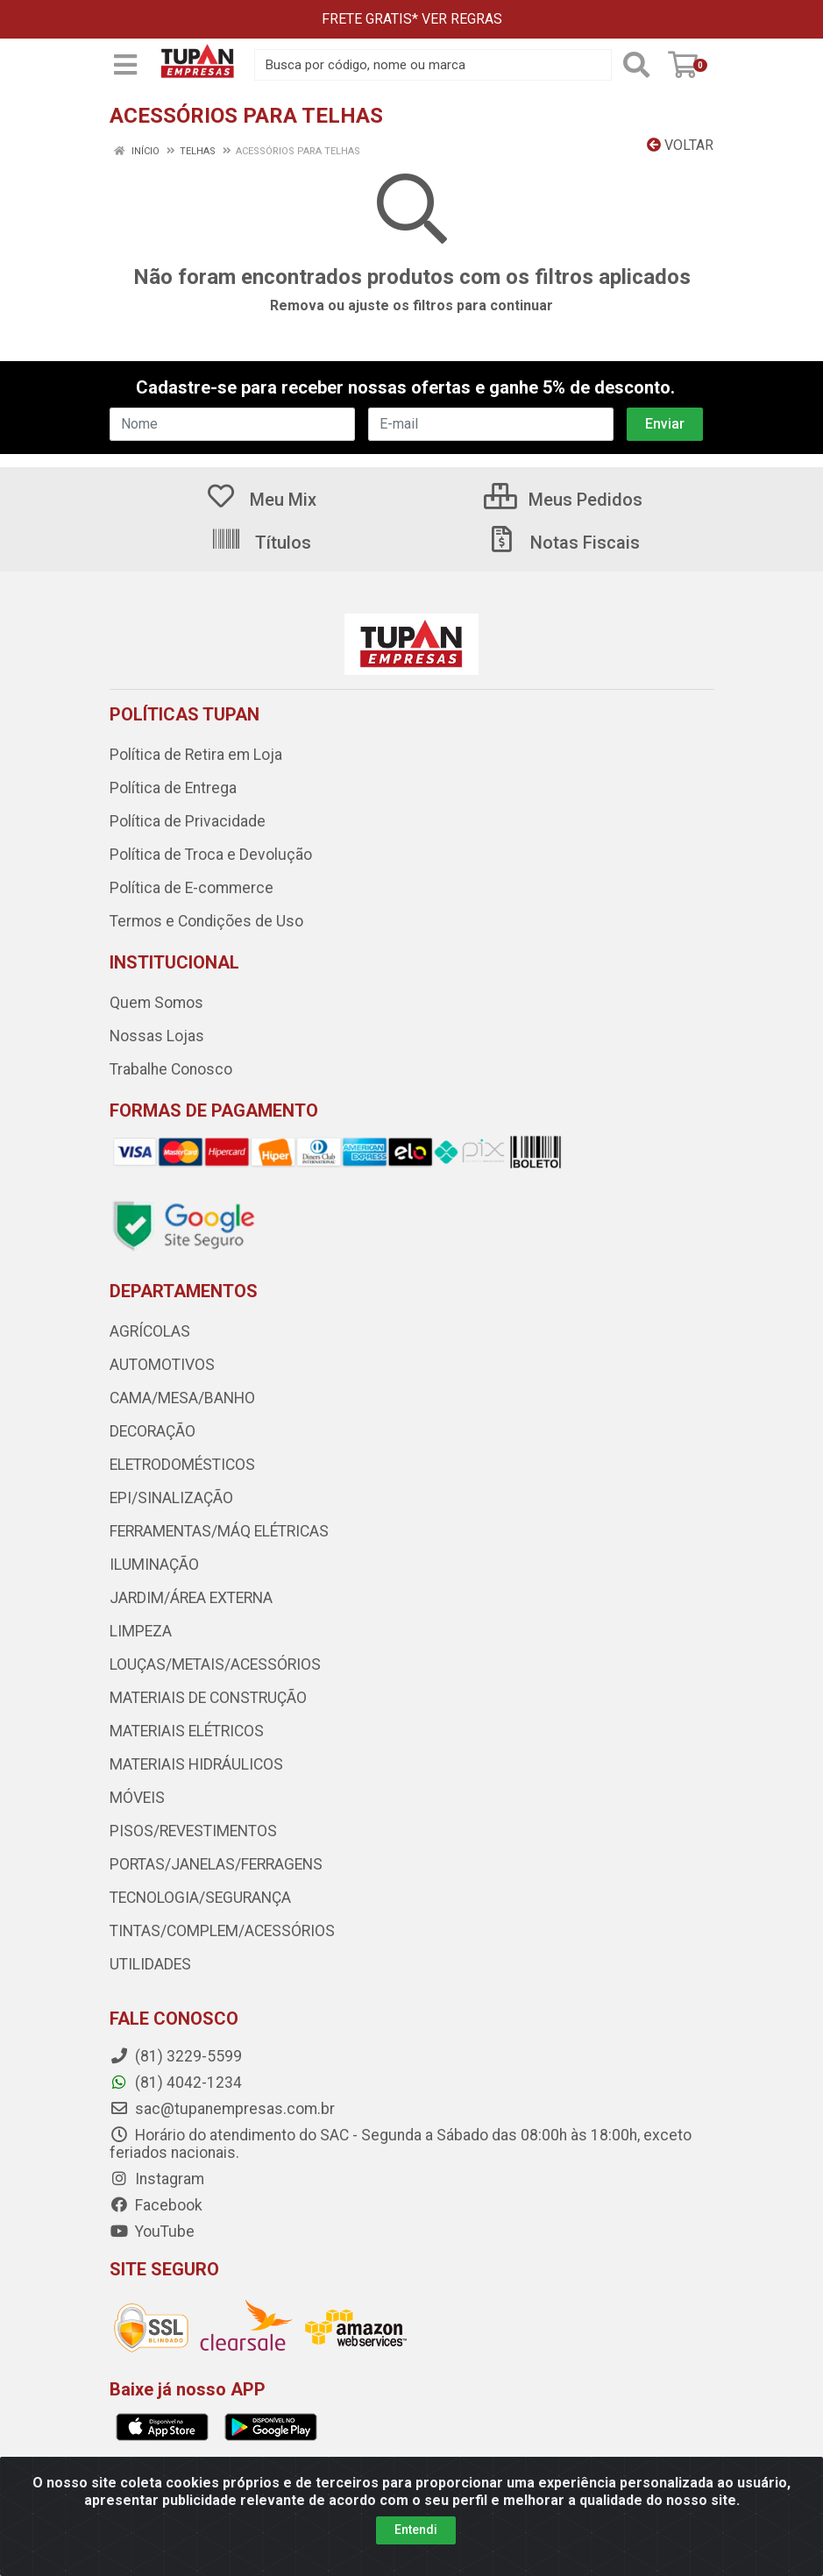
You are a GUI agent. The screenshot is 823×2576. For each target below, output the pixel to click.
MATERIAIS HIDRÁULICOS (196, 1764)
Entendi (415, 2530)
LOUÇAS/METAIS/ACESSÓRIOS (215, 1664)
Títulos (260, 542)
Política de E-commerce (191, 888)
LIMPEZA (141, 1631)
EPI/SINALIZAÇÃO (171, 1498)
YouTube (152, 2231)
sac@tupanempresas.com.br (222, 2109)
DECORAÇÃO (152, 1431)
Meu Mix (260, 499)
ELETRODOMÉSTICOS (182, 1464)
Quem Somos (156, 1002)
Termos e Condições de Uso (206, 921)
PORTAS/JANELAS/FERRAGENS (216, 1864)
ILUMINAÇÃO (154, 1564)
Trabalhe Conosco (171, 1069)
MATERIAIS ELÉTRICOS (187, 1731)
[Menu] (125, 65)
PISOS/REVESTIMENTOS (193, 1831)
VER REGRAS (462, 19)
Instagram (157, 2179)
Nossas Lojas (157, 1036)
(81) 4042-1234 (176, 2082)
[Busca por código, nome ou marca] (433, 65)
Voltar (680, 145)
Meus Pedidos (563, 499)
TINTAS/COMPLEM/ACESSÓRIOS (222, 1931)
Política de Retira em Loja (196, 754)
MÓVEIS (137, 1797)
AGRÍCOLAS (150, 1331)
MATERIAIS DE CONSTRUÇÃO (208, 1698)
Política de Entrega (173, 788)
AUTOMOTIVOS (162, 1364)
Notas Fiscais (563, 542)
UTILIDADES (150, 1964)
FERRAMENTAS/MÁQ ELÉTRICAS (219, 1531)
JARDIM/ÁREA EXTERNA (191, 1598)
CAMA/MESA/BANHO (182, 1398)
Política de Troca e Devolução (211, 854)
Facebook (156, 2205)
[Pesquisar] (636, 65)
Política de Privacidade (188, 821)
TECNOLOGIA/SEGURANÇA (200, 1897)
